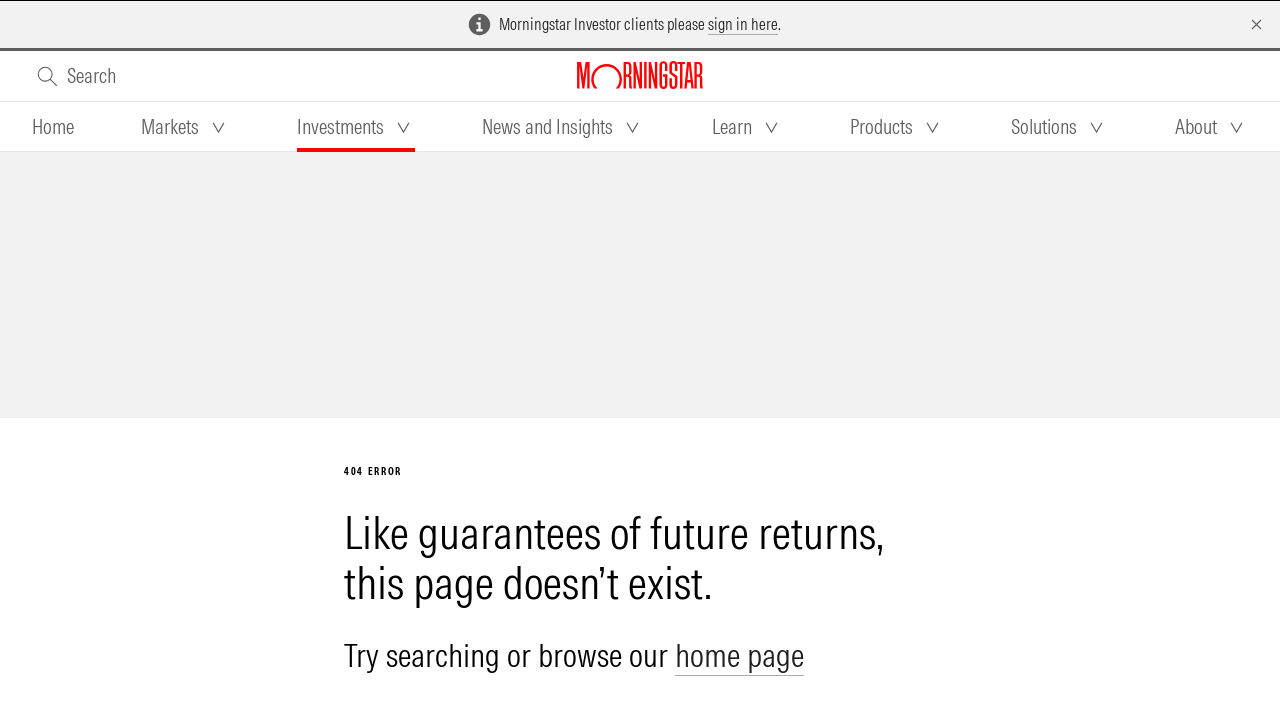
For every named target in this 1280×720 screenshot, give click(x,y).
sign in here (743, 24)
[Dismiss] (1256, 24)
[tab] (53, 127)
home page (739, 655)
